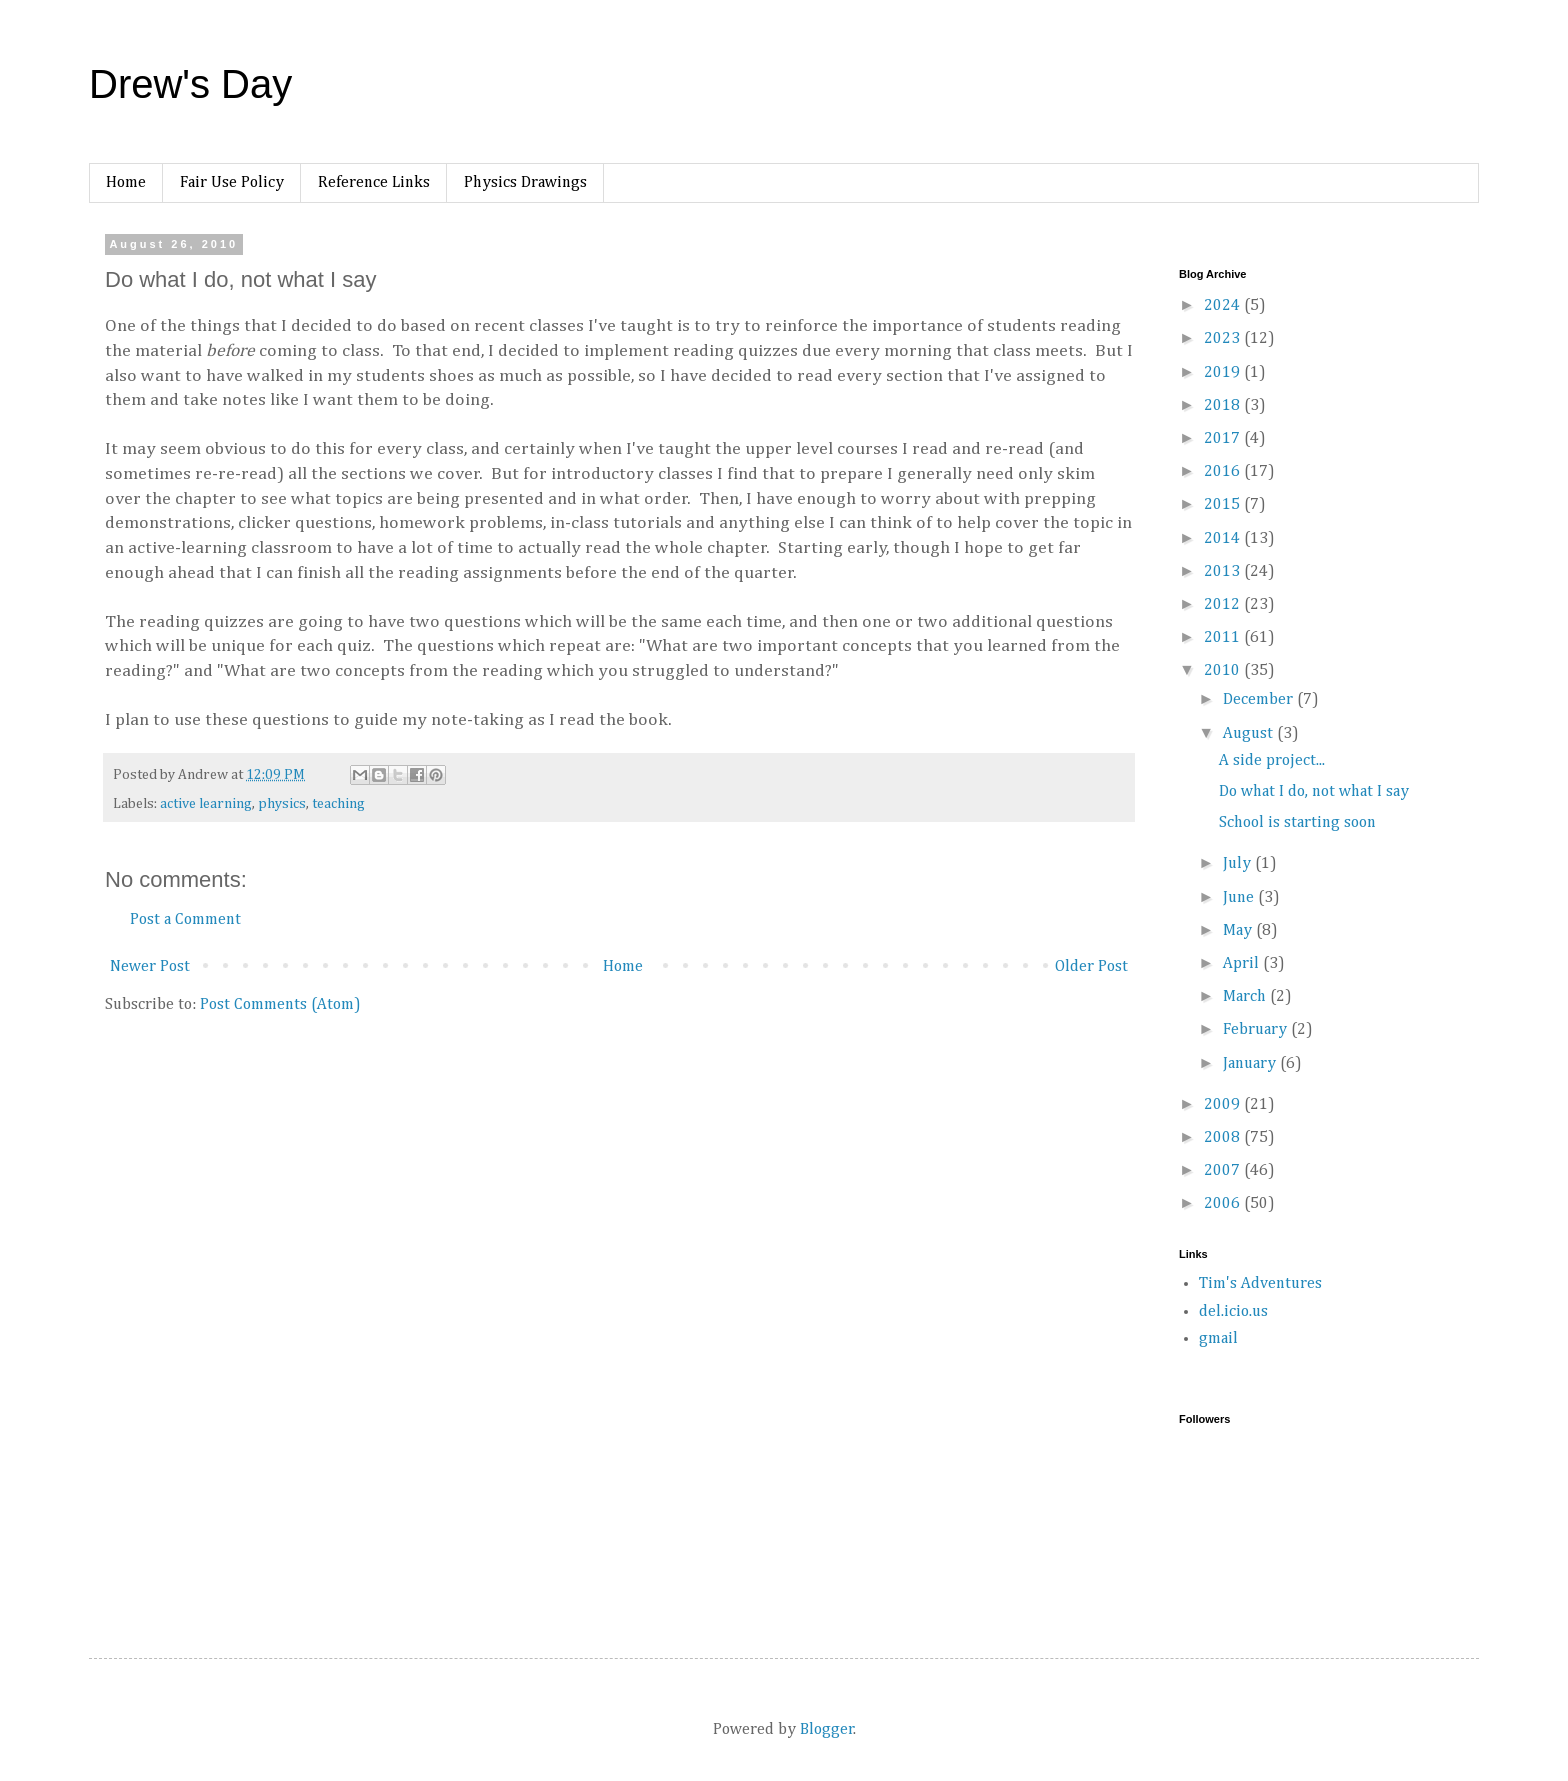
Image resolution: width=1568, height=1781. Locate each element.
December (1260, 700)
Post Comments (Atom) (280, 1005)
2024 (1224, 306)
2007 (1224, 1171)
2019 (1224, 373)
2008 (1224, 1138)
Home (126, 183)
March (1246, 997)
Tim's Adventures (1260, 1284)
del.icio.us (1233, 1312)
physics (282, 804)
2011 (1224, 638)
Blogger (827, 1730)
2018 (1224, 406)
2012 (1224, 605)
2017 (1224, 439)
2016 (1224, 472)
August (1250, 734)
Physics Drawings (525, 183)
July (1239, 864)
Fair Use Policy (232, 183)
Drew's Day (190, 84)
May (1239, 931)
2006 (1224, 1204)
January (1251, 1064)
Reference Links (374, 183)
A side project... (1272, 761)
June (1240, 898)
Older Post (1091, 967)
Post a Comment (185, 920)
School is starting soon (1297, 823)
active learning (206, 804)
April (1243, 964)
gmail (1218, 1339)
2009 (1224, 1105)
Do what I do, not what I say (1314, 792)
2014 (1224, 539)
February (1257, 1030)
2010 (1224, 671)
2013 (1224, 572)
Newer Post (150, 967)
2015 (1224, 505)
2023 (1224, 339)
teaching (338, 804)
